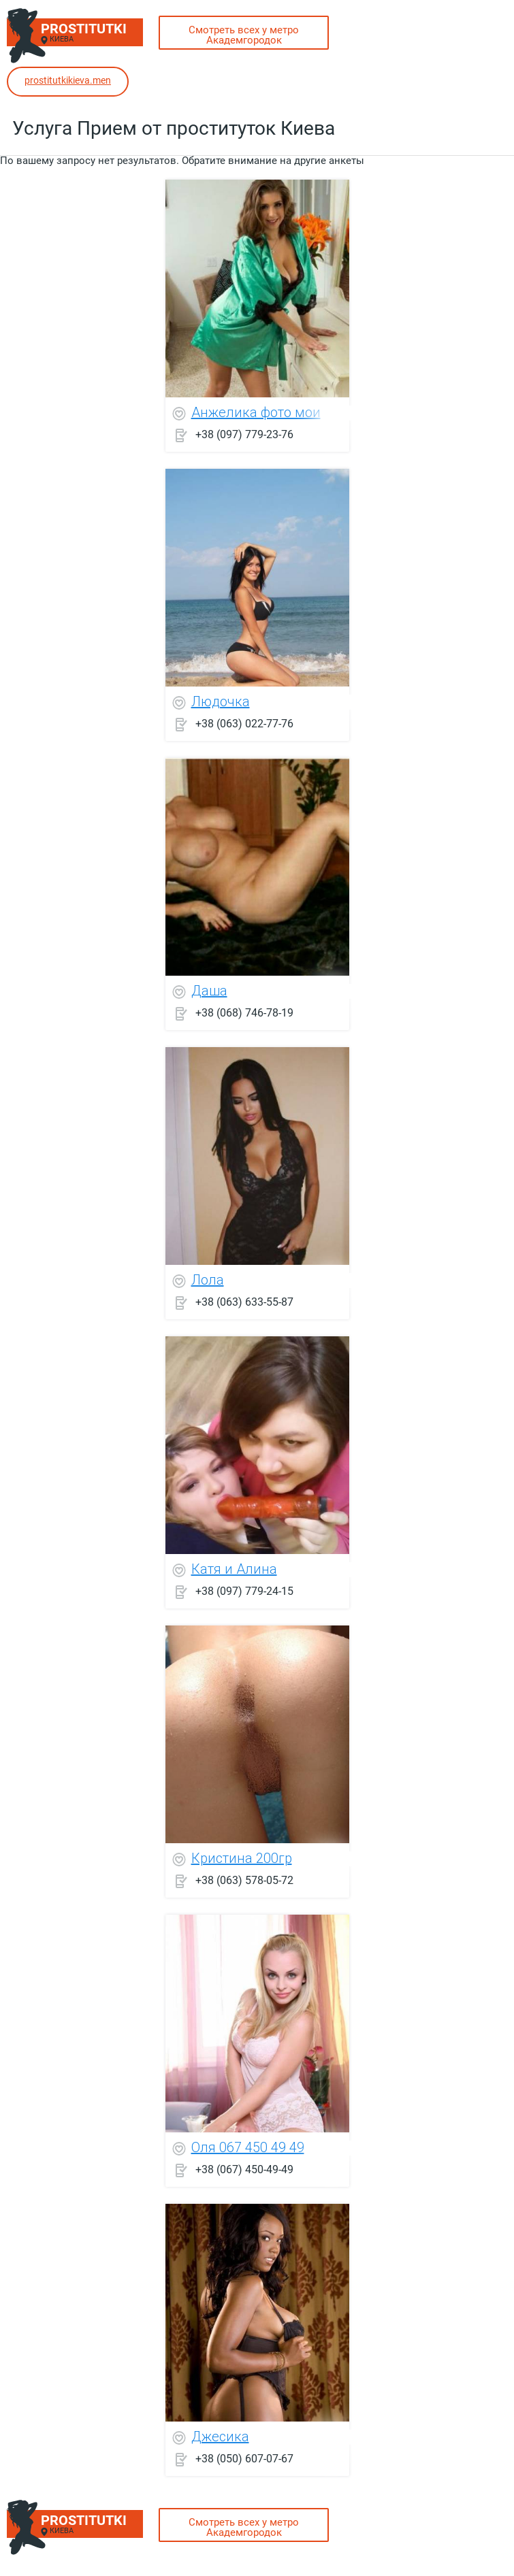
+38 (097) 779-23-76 (244, 433)
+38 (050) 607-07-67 (244, 2457)
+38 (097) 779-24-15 (244, 1590)
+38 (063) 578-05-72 (244, 1879)
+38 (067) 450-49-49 (244, 2168)
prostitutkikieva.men (67, 80)
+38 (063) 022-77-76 (244, 722)
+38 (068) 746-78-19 (244, 1012)
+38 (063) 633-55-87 (244, 1301)
